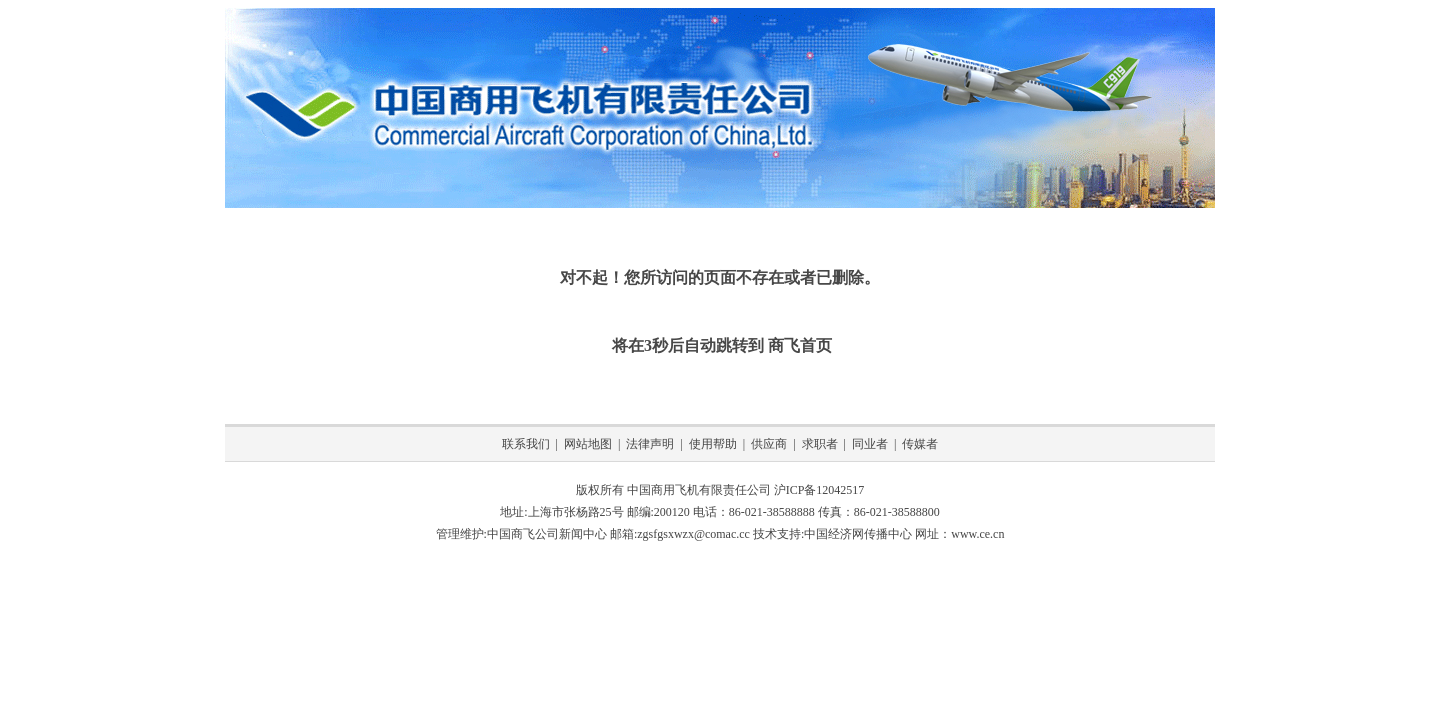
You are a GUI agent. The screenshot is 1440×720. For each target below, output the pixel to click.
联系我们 (526, 444)
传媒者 (920, 444)
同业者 (870, 444)
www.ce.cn (977, 534)
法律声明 (650, 444)
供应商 (769, 444)
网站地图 (588, 444)
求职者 (820, 444)
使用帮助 (713, 444)
